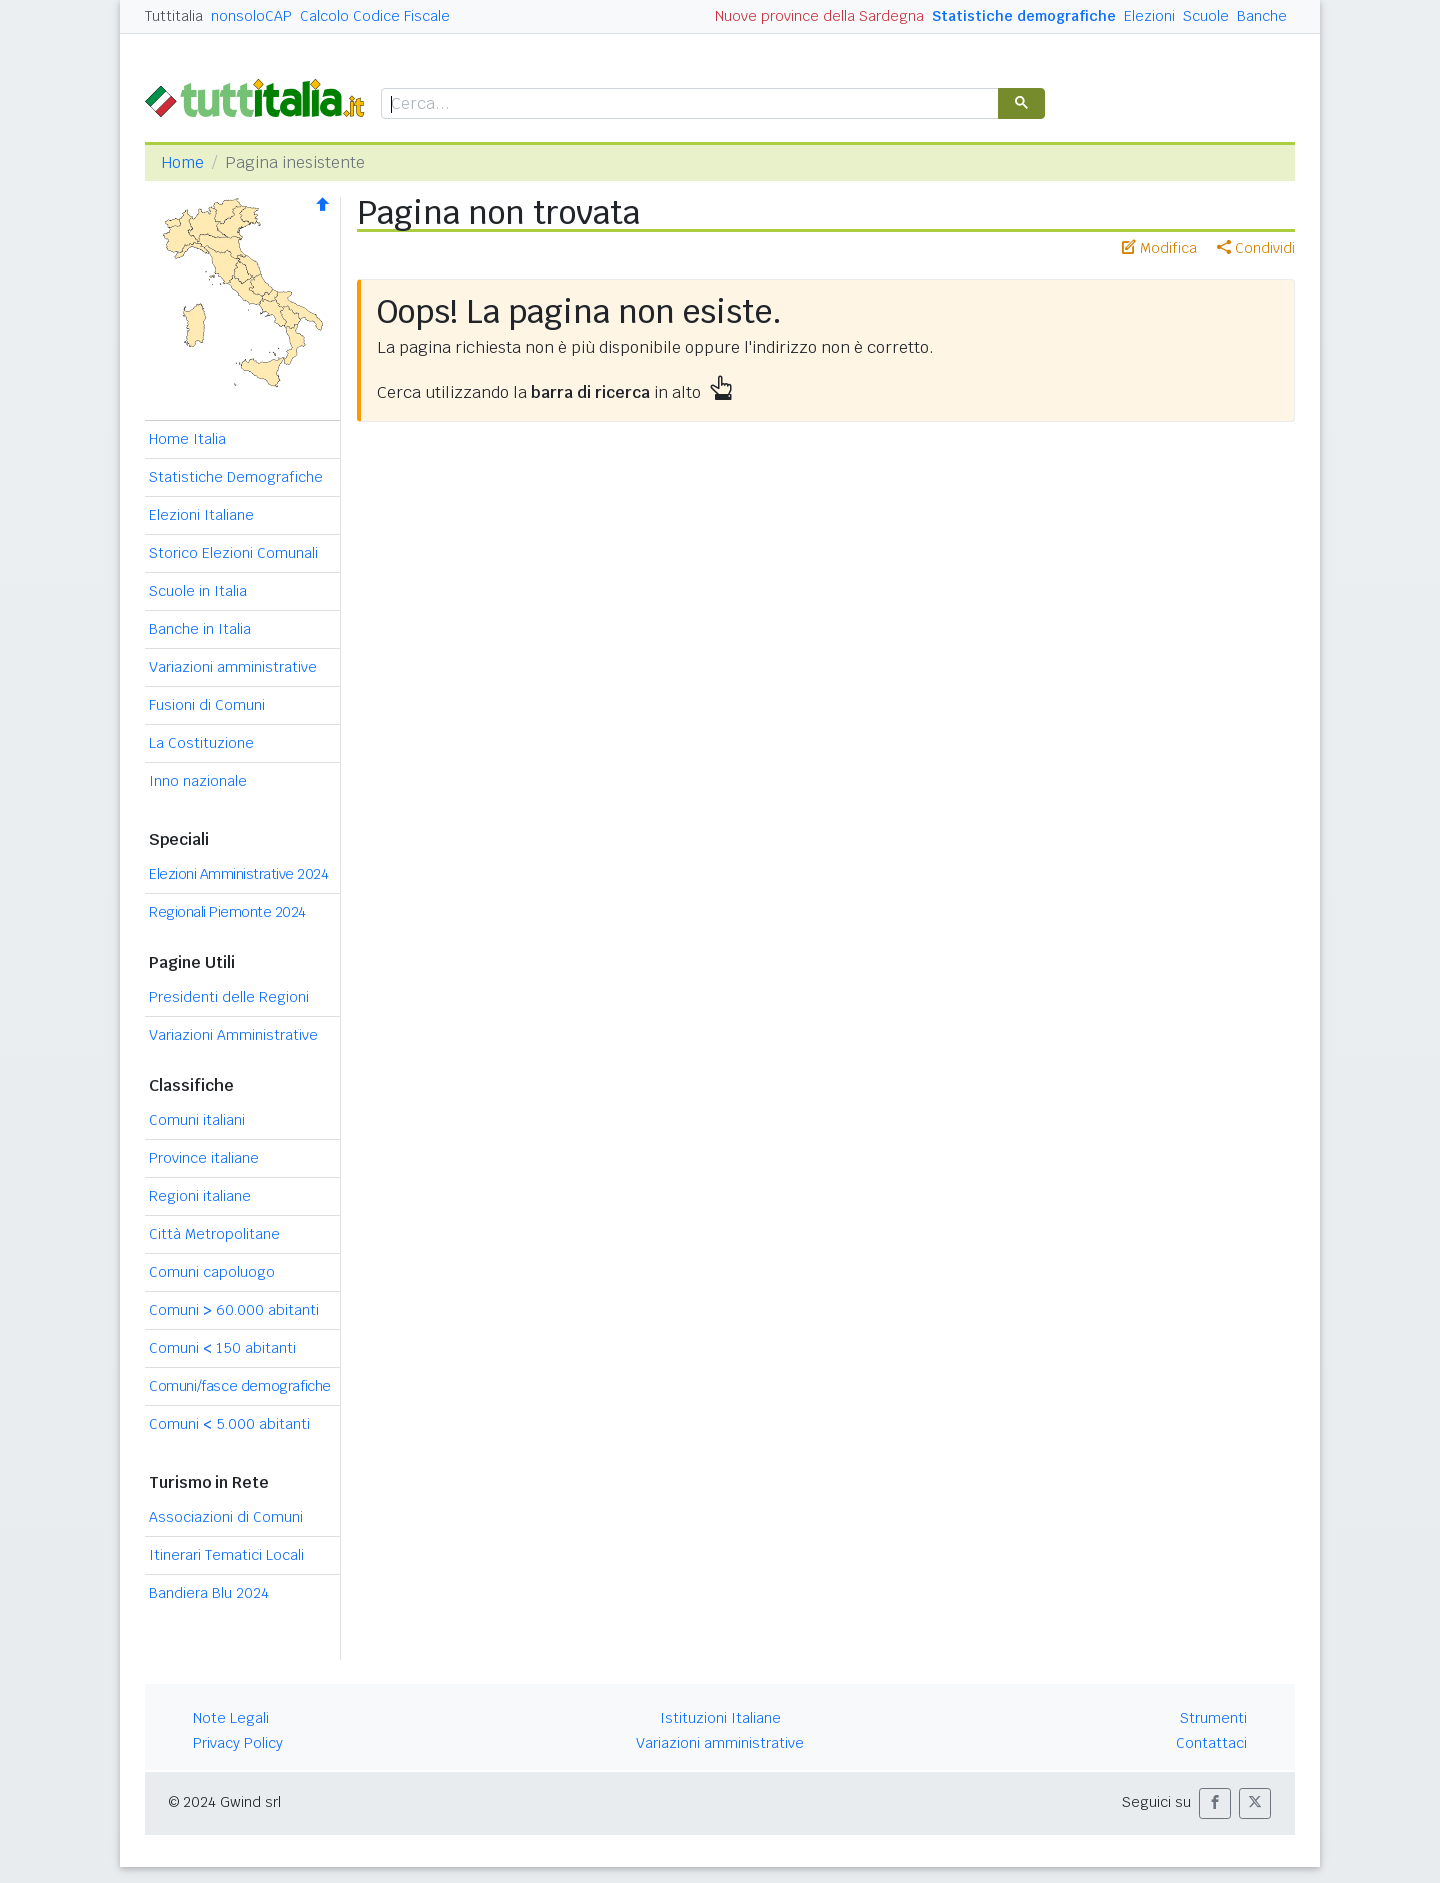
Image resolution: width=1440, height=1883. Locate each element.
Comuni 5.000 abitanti (229, 1424)
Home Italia (187, 439)
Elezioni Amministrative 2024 (238, 874)
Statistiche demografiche (1024, 16)
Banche (1262, 16)
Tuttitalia (174, 16)
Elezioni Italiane (201, 515)
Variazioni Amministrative (233, 1035)
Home (182, 162)
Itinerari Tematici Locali (226, 1555)
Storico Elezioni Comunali (233, 553)
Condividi (1256, 248)
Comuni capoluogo (212, 1272)
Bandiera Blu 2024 (209, 1593)
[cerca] (688, 104)
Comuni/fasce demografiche (240, 1386)
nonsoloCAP (251, 16)
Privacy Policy (238, 1743)
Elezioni (1149, 16)
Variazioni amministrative (233, 667)
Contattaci (1211, 1743)
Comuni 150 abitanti (222, 1348)
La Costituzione (201, 743)
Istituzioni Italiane (720, 1718)
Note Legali (231, 1718)
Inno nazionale (198, 781)
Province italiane (204, 1158)
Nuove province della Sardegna (819, 16)
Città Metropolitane (214, 1234)
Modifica (1159, 248)
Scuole (1206, 16)
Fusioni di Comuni (207, 705)
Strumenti (1213, 1718)
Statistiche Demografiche (236, 477)
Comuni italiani (197, 1120)
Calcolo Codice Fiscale (375, 16)
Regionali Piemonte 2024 (227, 912)
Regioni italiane (200, 1196)
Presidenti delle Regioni (229, 997)
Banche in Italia (200, 629)
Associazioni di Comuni (226, 1517)
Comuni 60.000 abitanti (234, 1310)
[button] (1215, 1803)
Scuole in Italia (198, 591)
